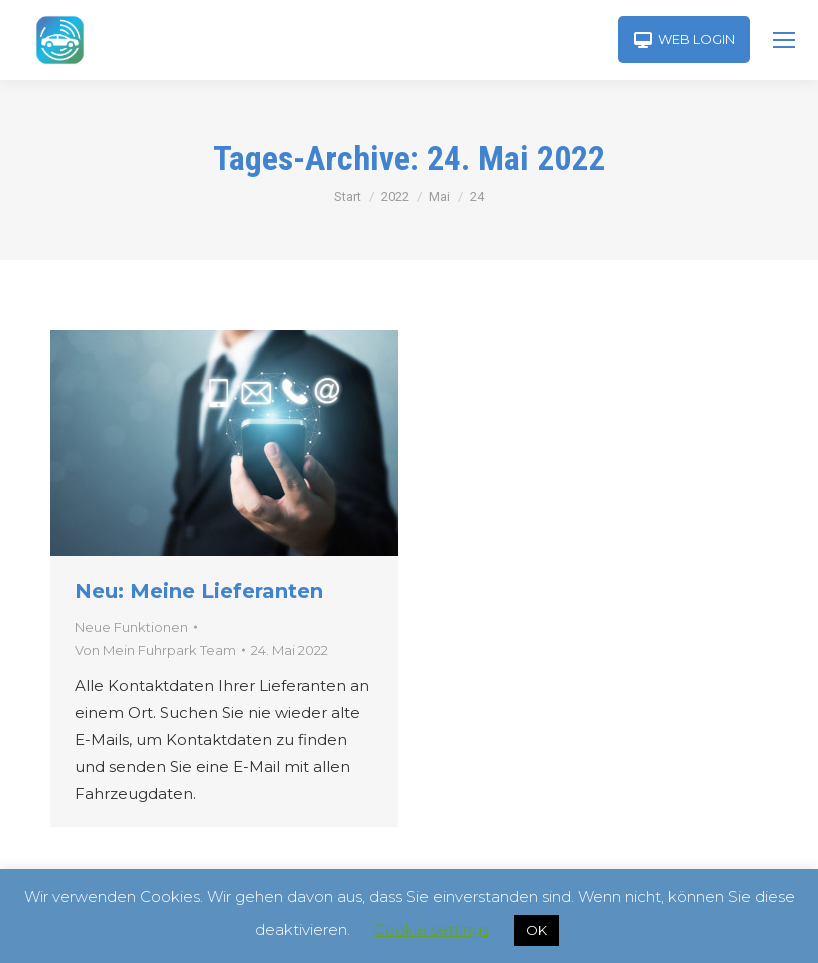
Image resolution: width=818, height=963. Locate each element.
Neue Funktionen (131, 627)
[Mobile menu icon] (784, 40)
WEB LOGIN (684, 39)
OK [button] (536, 930)
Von (155, 650)
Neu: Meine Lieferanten (199, 591)
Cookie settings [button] (431, 929)
